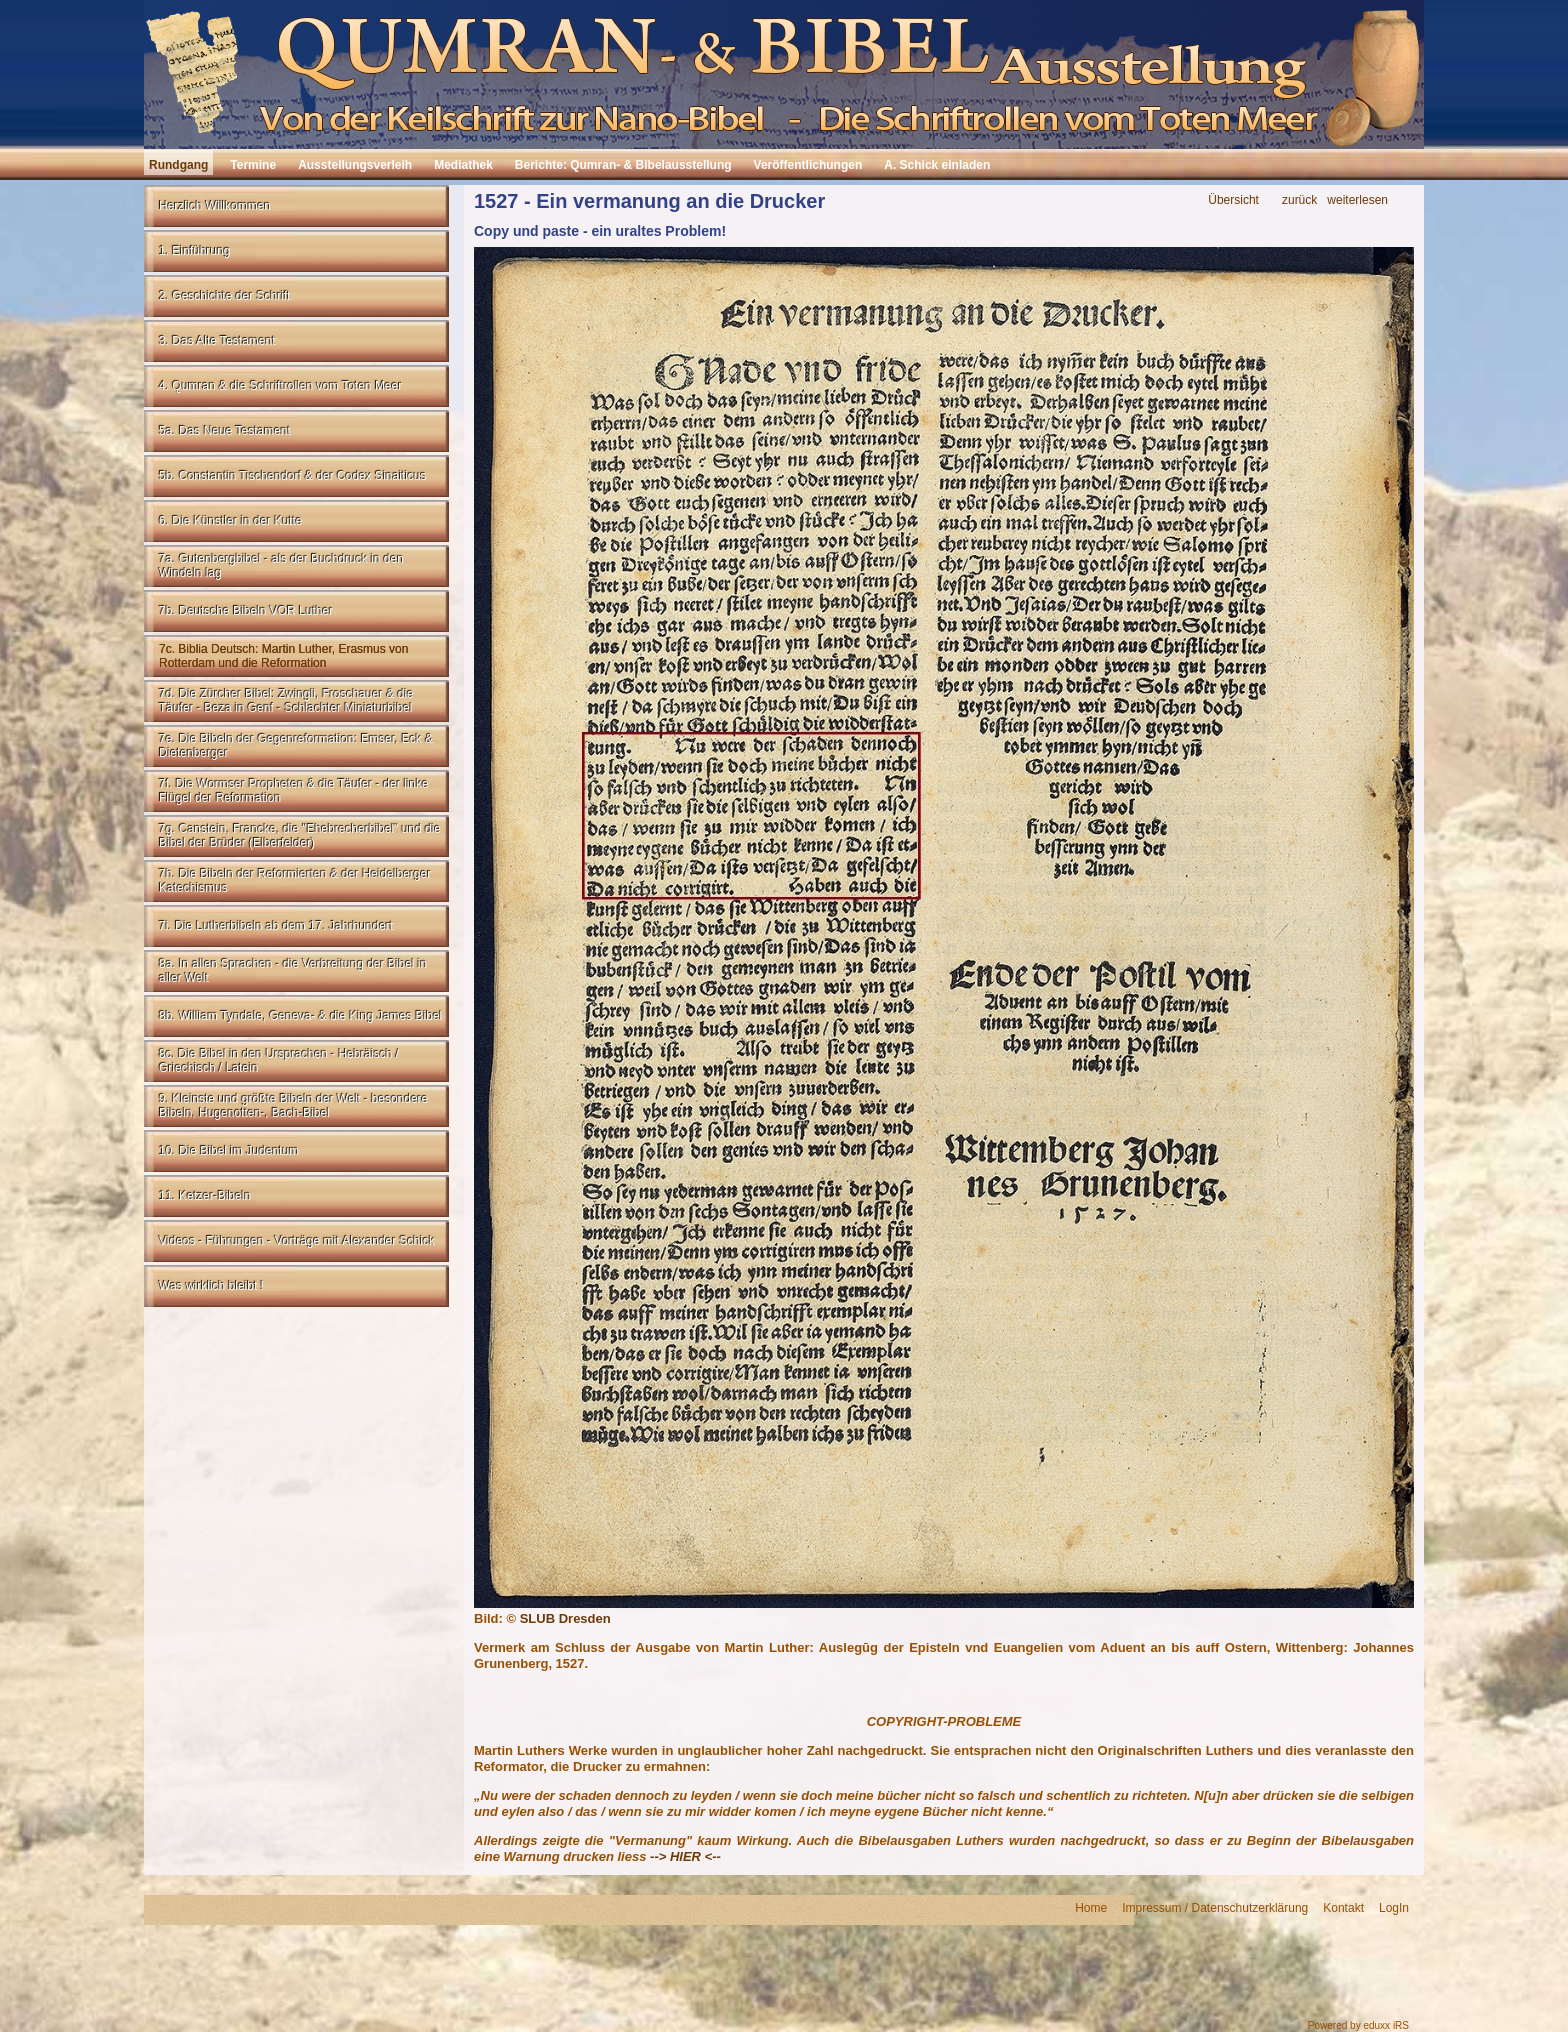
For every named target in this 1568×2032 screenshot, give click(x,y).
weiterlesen (1357, 200)
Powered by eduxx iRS (1358, 2025)
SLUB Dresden (565, 1618)
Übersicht (1233, 200)
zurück (1299, 200)
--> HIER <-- (685, 1856)
